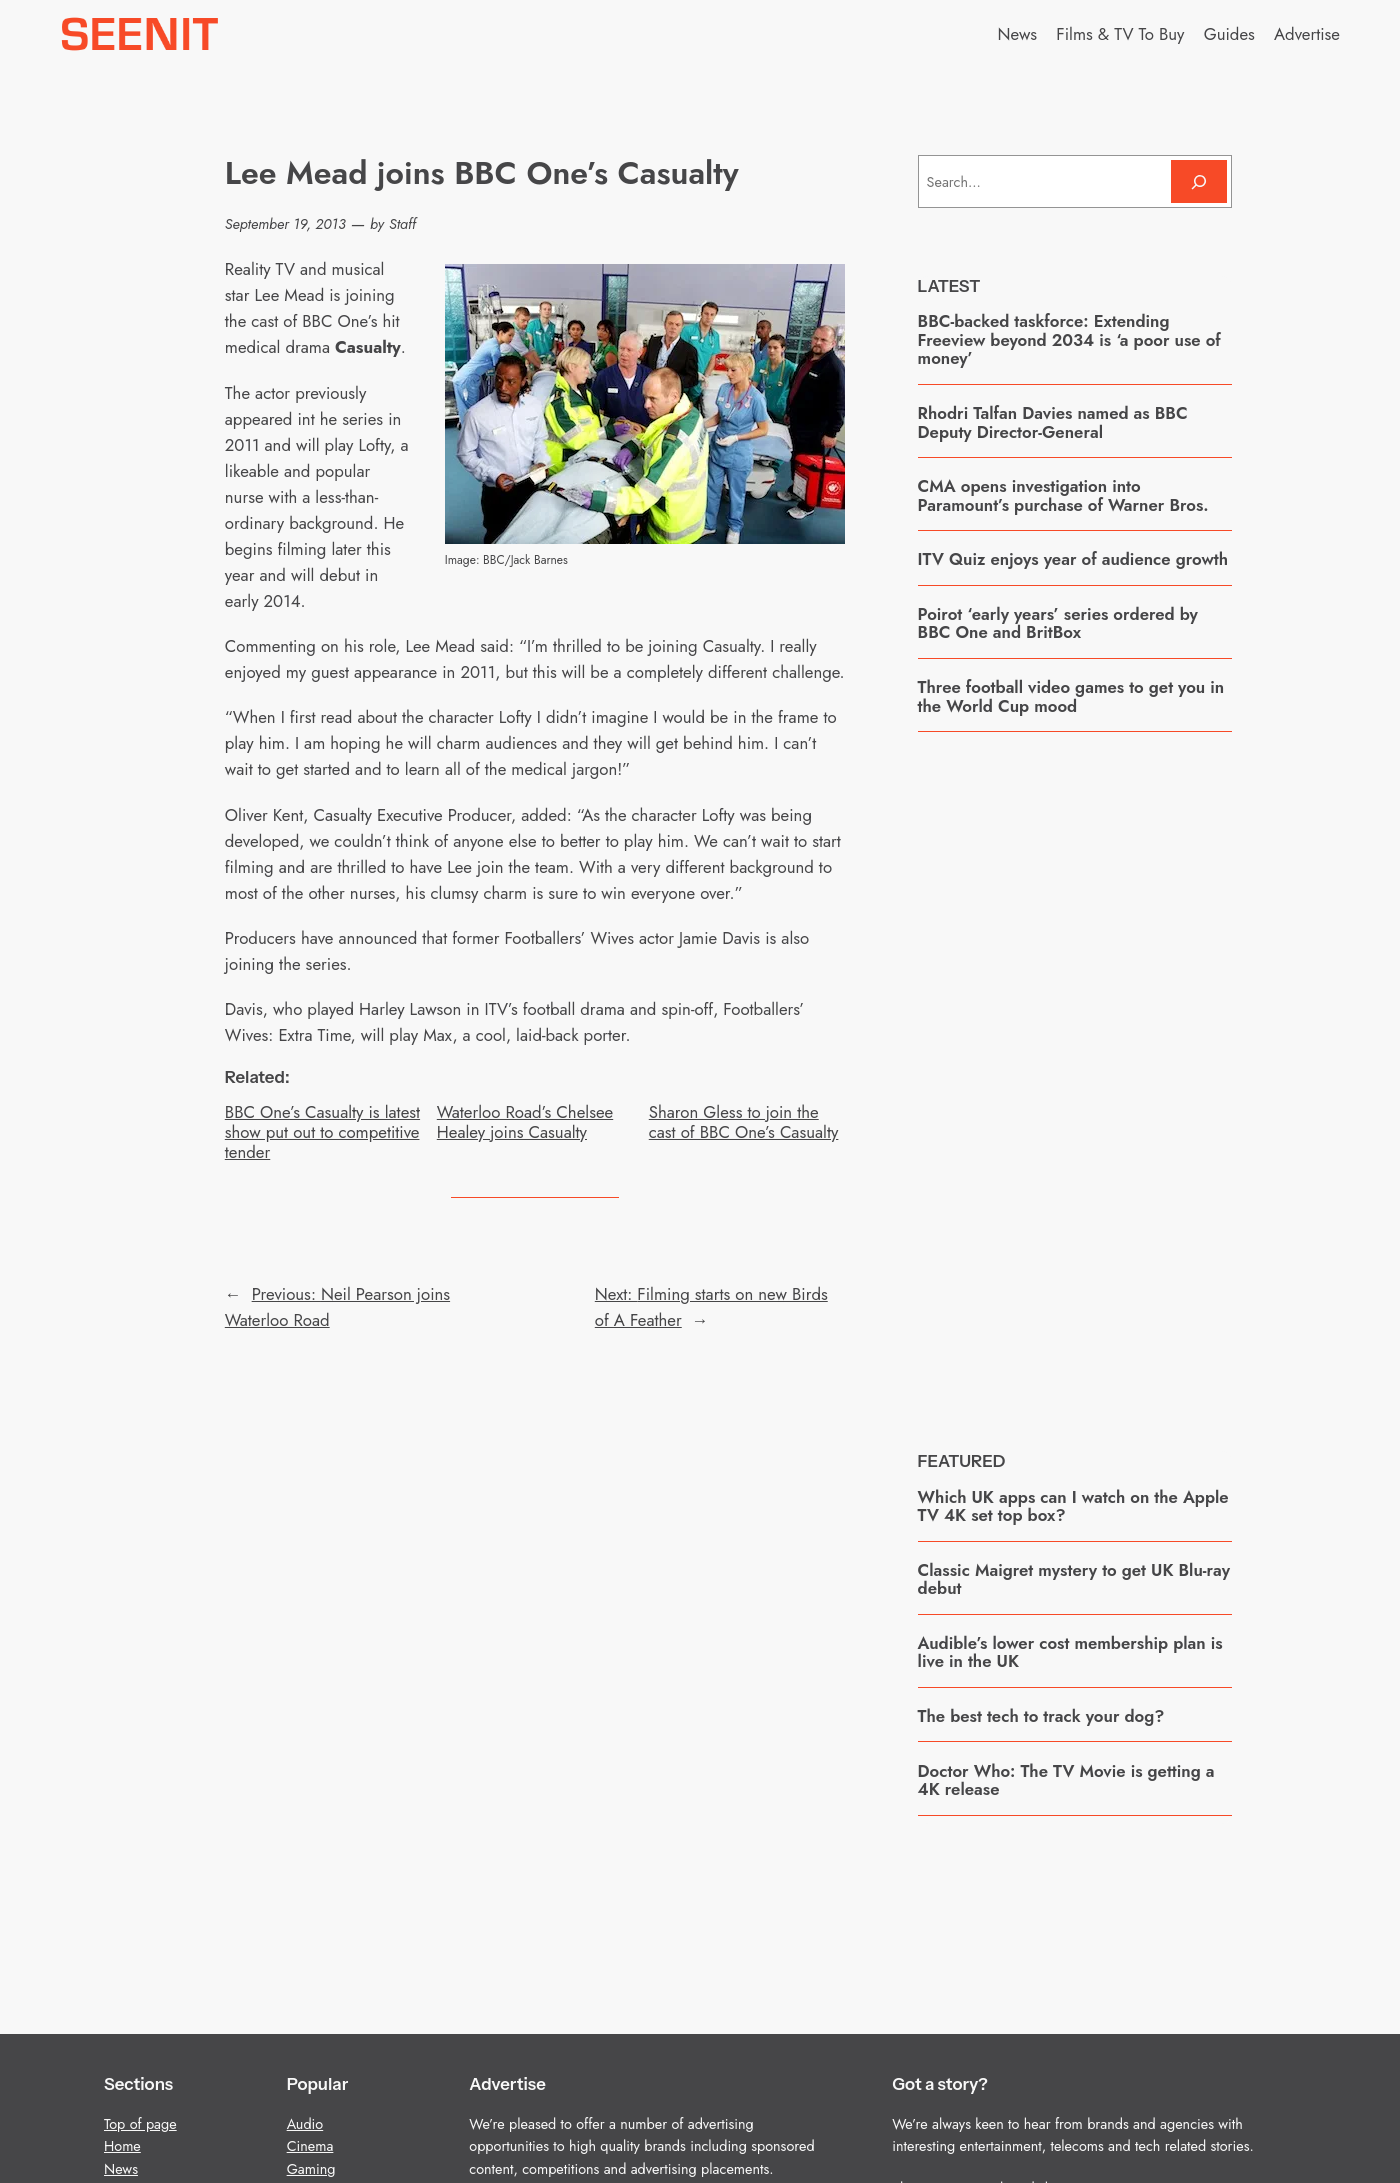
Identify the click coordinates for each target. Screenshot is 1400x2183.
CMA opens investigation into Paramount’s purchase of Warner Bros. (1063, 495)
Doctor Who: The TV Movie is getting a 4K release (1066, 1780)
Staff (402, 224)
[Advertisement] (1075, 1076)
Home (122, 2146)
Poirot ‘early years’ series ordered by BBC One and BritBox (1058, 623)
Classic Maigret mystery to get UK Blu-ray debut (1074, 1579)
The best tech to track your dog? (1041, 1716)
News (121, 2169)
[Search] (1199, 181)
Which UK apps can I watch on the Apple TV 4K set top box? (1073, 1506)
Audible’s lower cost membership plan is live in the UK (1070, 1652)
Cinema (310, 2146)
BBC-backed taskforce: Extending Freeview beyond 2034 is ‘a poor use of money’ (1069, 339)
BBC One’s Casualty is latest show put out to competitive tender (322, 1132)
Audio (305, 2124)
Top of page (140, 2124)
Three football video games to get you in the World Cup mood (1071, 696)
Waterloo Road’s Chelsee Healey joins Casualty (525, 1122)
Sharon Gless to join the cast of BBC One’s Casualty (744, 1122)
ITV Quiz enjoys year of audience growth (1073, 559)
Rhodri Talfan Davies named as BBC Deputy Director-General (1053, 422)
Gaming (311, 2169)
